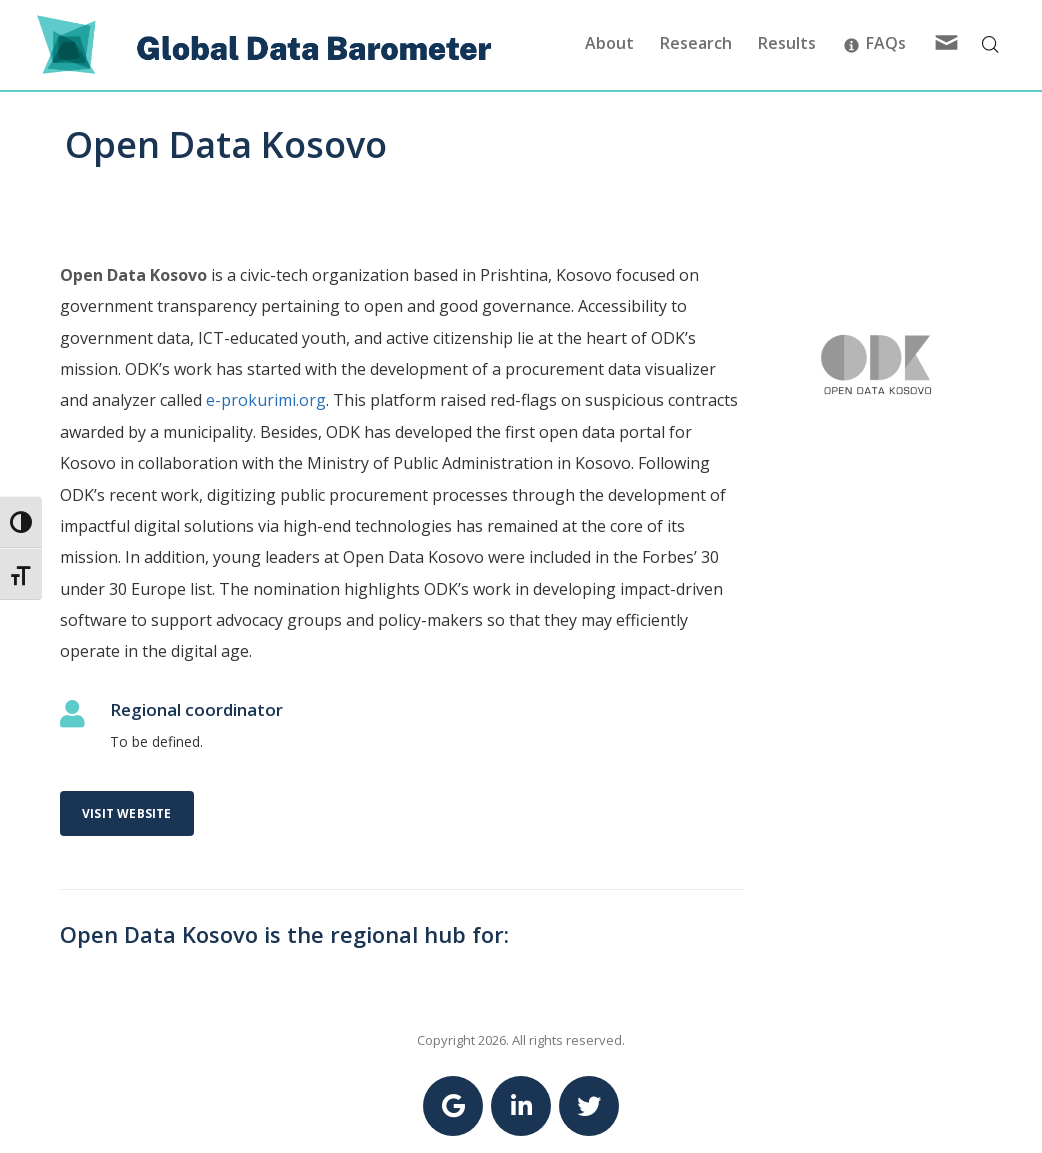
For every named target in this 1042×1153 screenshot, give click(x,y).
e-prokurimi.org (266, 400)
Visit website (127, 813)
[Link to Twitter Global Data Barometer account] (589, 1106)
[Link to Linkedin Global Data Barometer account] (521, 1106)
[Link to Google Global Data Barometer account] (453, 1106)
